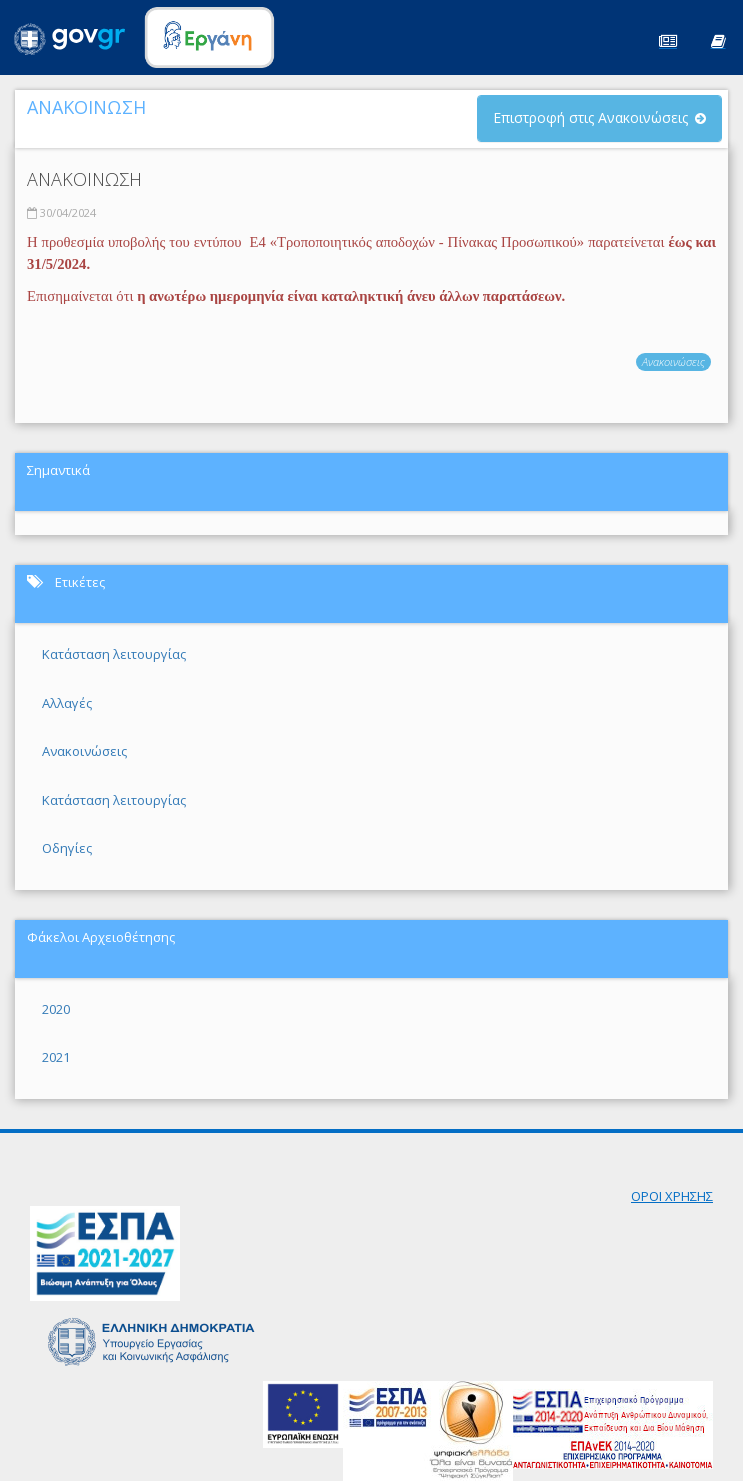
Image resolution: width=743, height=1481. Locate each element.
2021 (56, 1057)
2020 (56, 1009)
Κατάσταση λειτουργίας (114, 654)
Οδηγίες (67, 848)
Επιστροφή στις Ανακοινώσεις (590, 117)
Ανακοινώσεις (673, 361)
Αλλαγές (67, 703)
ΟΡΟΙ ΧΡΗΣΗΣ (672, 1196)
